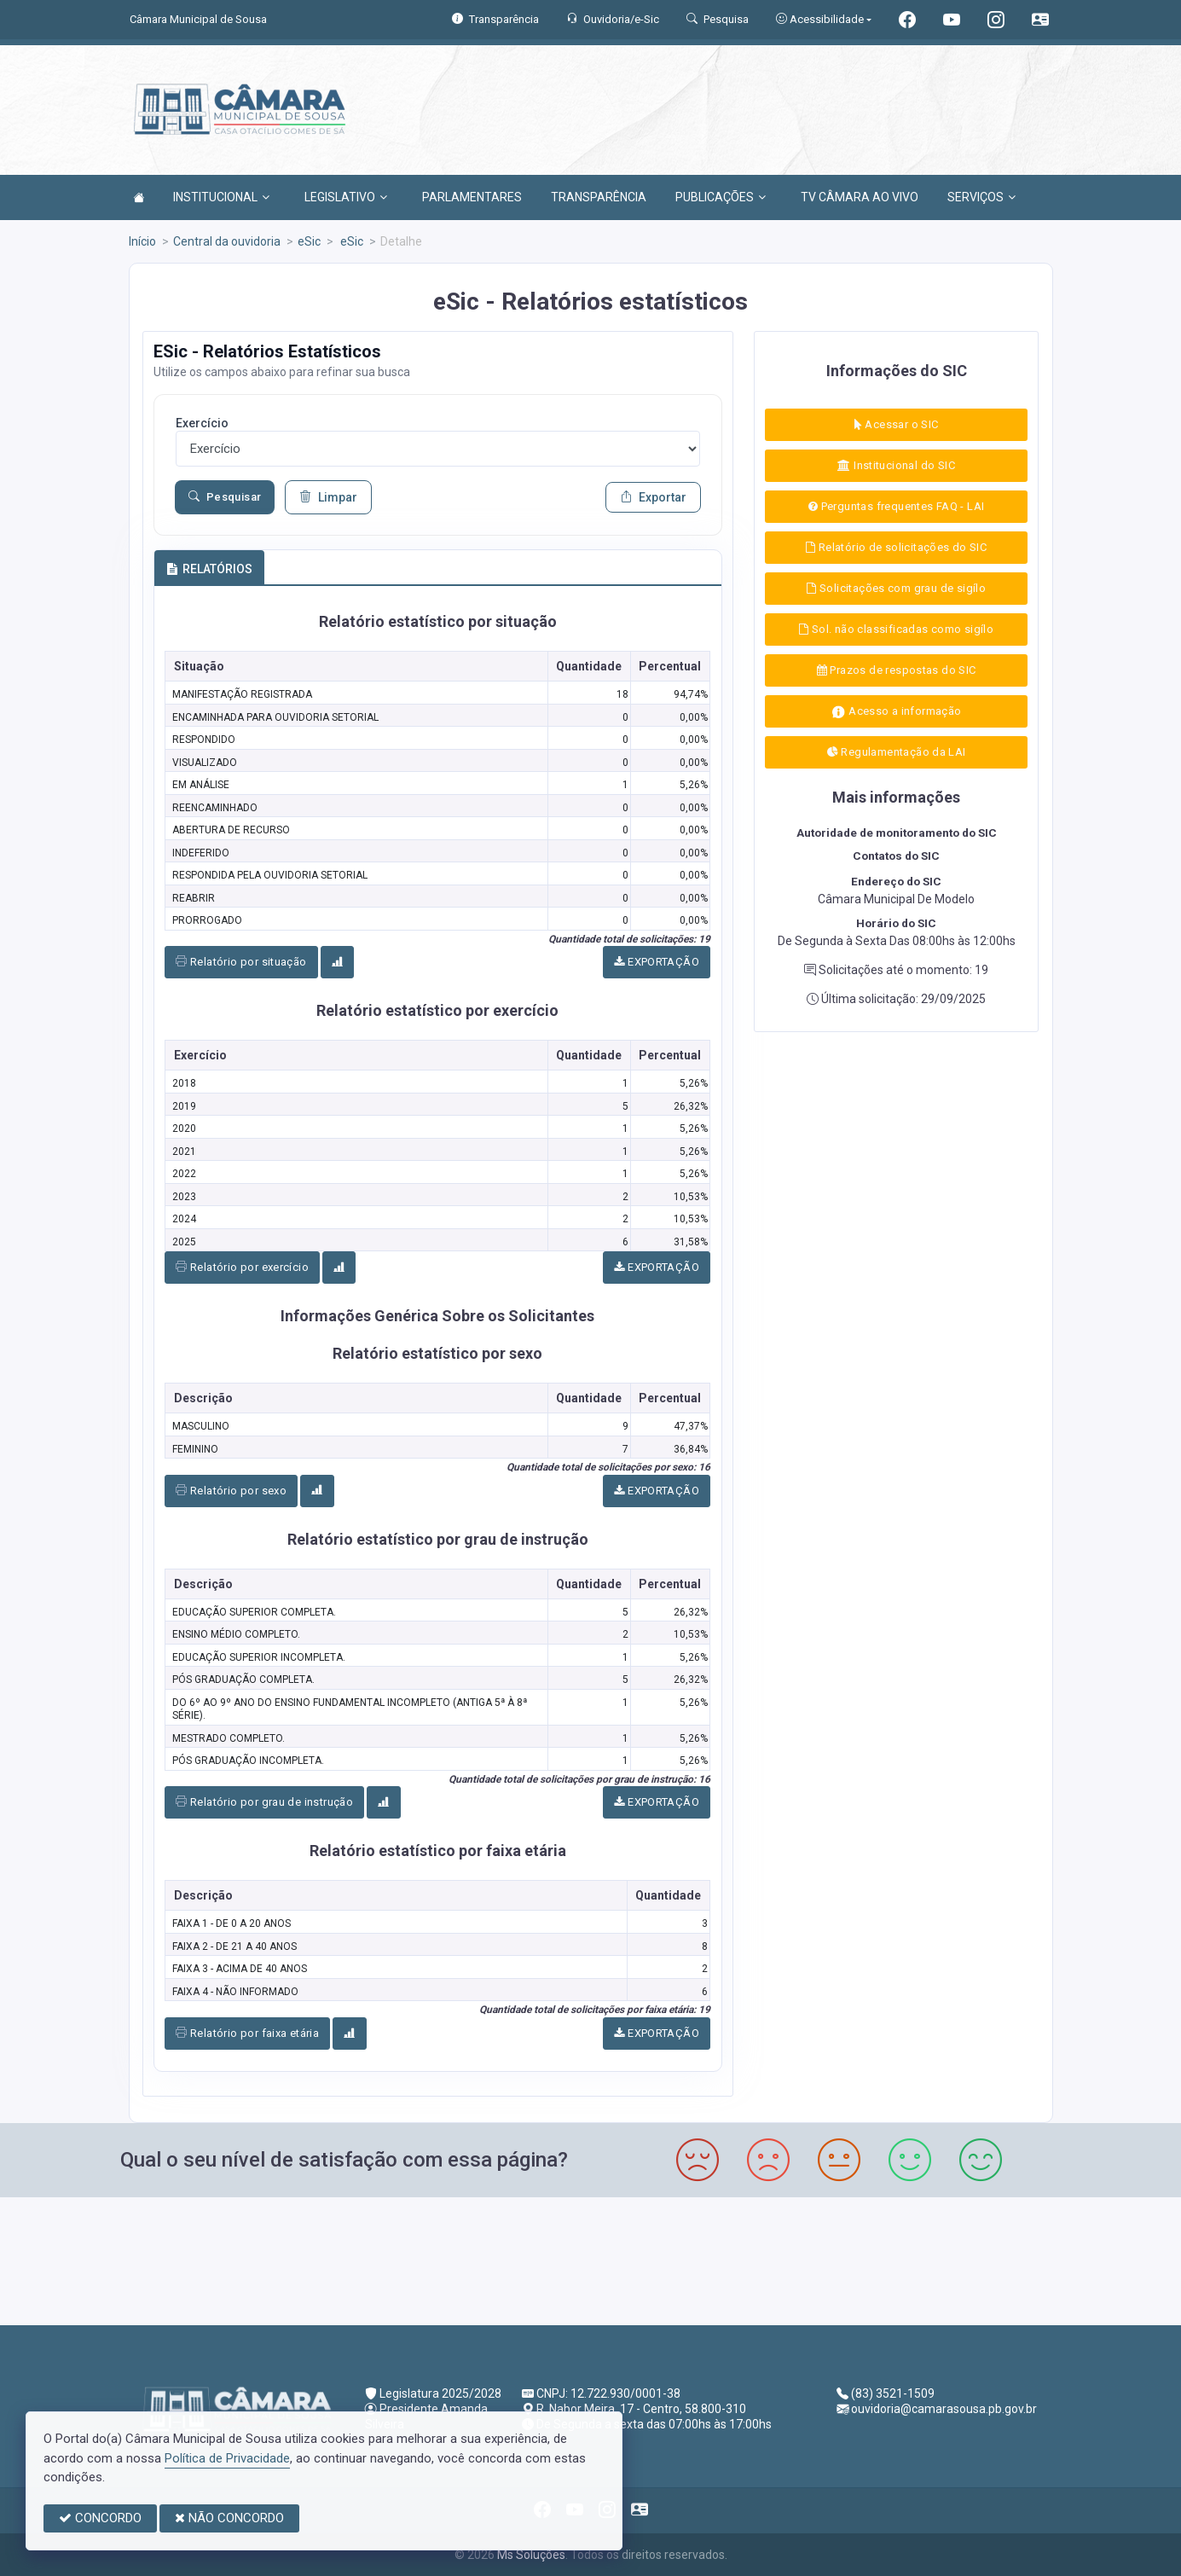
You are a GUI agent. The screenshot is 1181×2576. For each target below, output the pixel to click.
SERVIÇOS (981, 197)
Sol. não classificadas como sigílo (896, 629)
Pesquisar (225, 497)
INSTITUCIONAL (221, 197)
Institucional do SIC (896, 465)
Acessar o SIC (896, 424)
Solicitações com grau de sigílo (896, 588)
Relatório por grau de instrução (264, 1802)
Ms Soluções (531, 2554)
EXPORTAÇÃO (656, 961)
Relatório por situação (241, 961)
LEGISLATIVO (345, 197)
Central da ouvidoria (227, 241)
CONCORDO (100, 2518)
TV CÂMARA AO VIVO (859, 197)
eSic (309, 241)
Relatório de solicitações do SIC (896, 547)
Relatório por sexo (231, 1490)
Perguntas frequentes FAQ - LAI (896, 506)
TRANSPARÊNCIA (598, 197)
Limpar (328, 497)
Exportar (653, 497)
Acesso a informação (896, 712)
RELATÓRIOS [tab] (209, 569)
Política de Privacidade (227, 2458)
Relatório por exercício (242, 1267)
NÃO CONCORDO (229, 2518)
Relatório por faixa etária (247, 2033)
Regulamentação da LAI (896, 752)
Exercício (202, 423)
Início (142, 241)
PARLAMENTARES (472, 197)
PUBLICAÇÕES (720, 197)
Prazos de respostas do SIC (896, 670)
